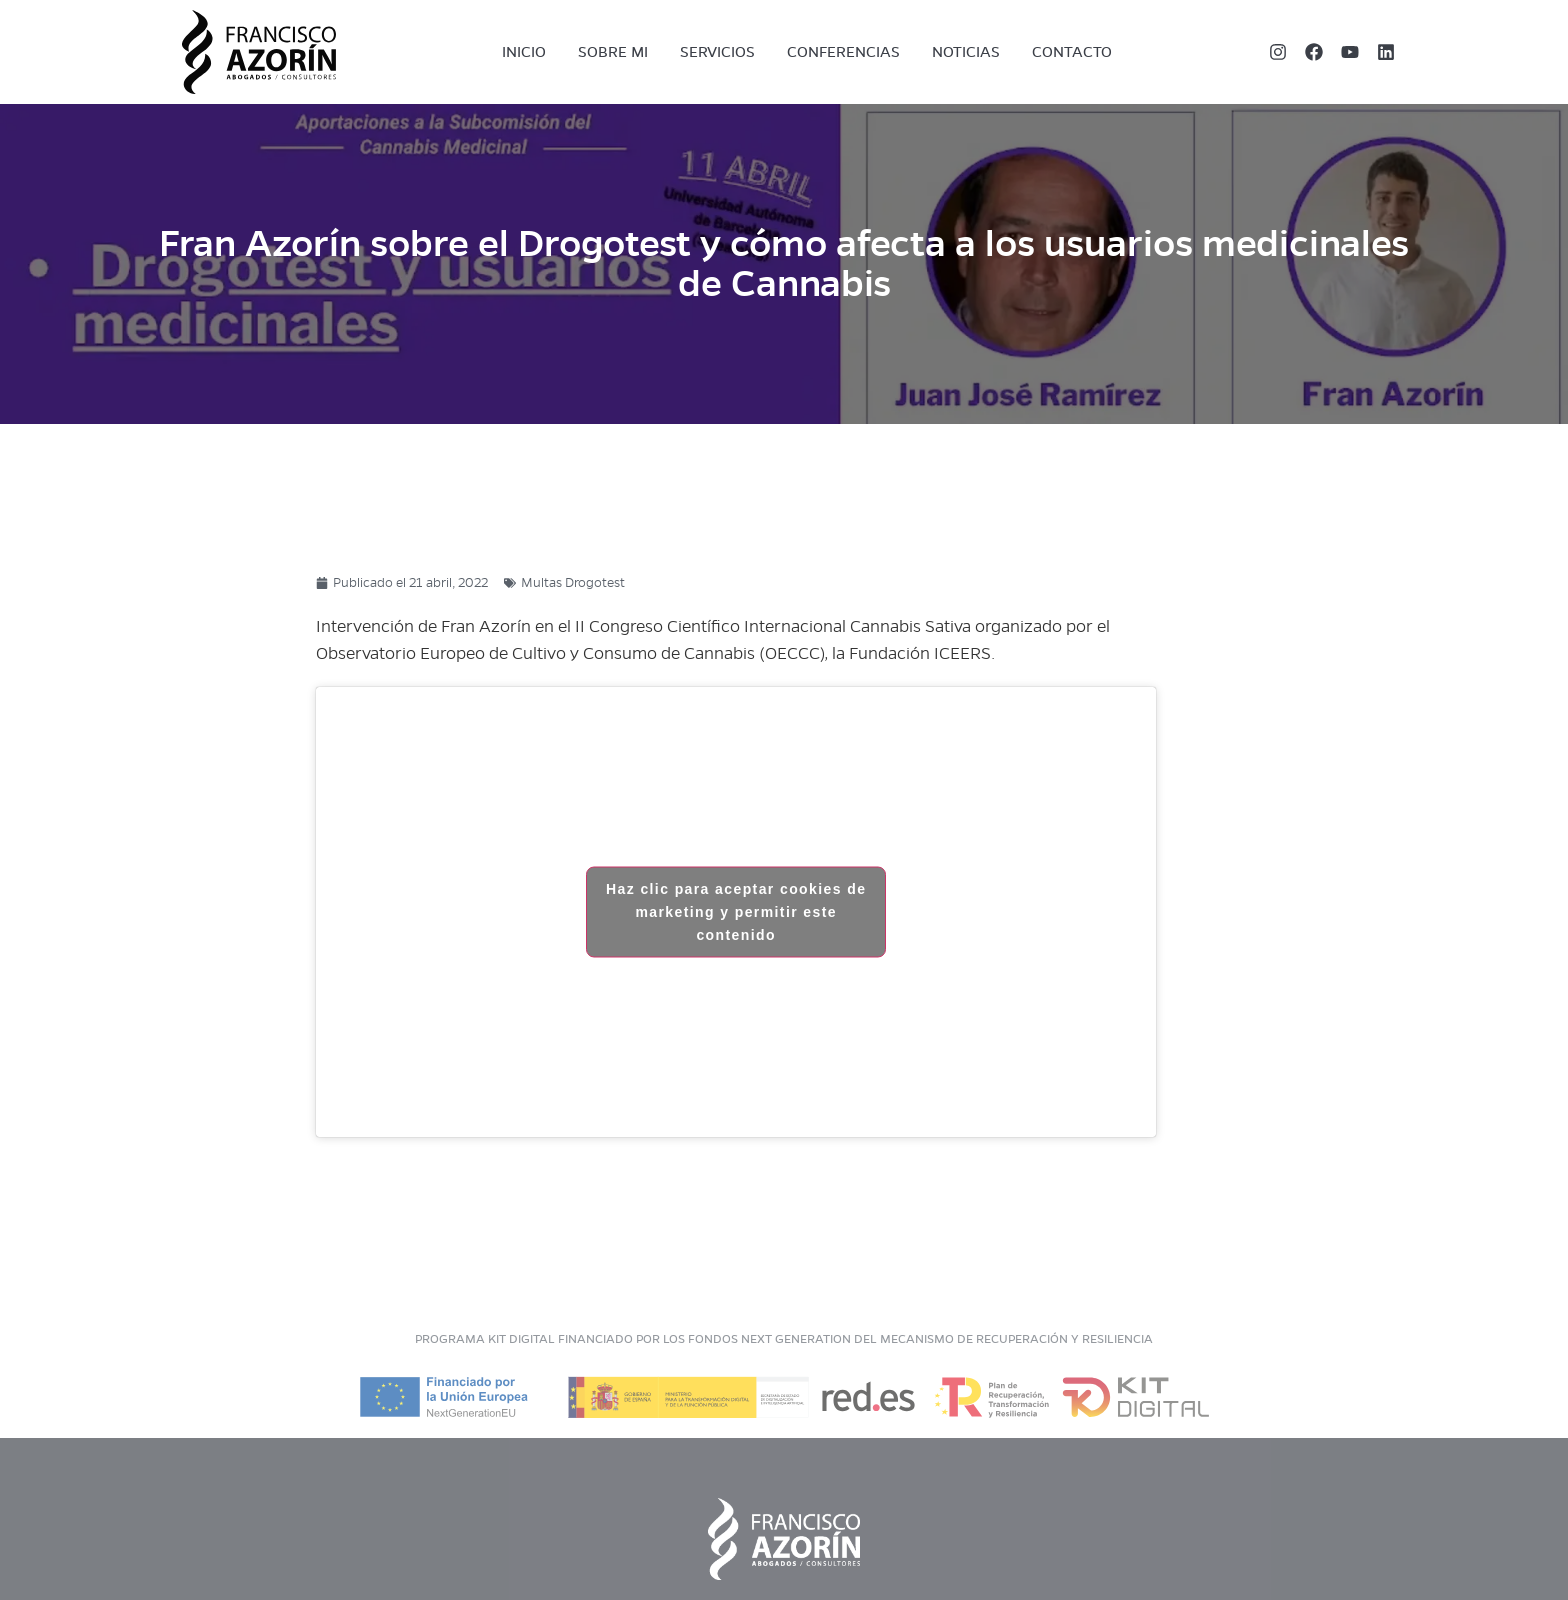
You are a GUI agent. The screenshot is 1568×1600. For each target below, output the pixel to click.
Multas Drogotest (573, 582)
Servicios (717, 52)
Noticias (966, 52)
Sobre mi (613, 52)
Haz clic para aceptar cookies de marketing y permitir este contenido (736, 912)
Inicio (524, 52)
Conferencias (843, 52)
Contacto (1072, 52)
